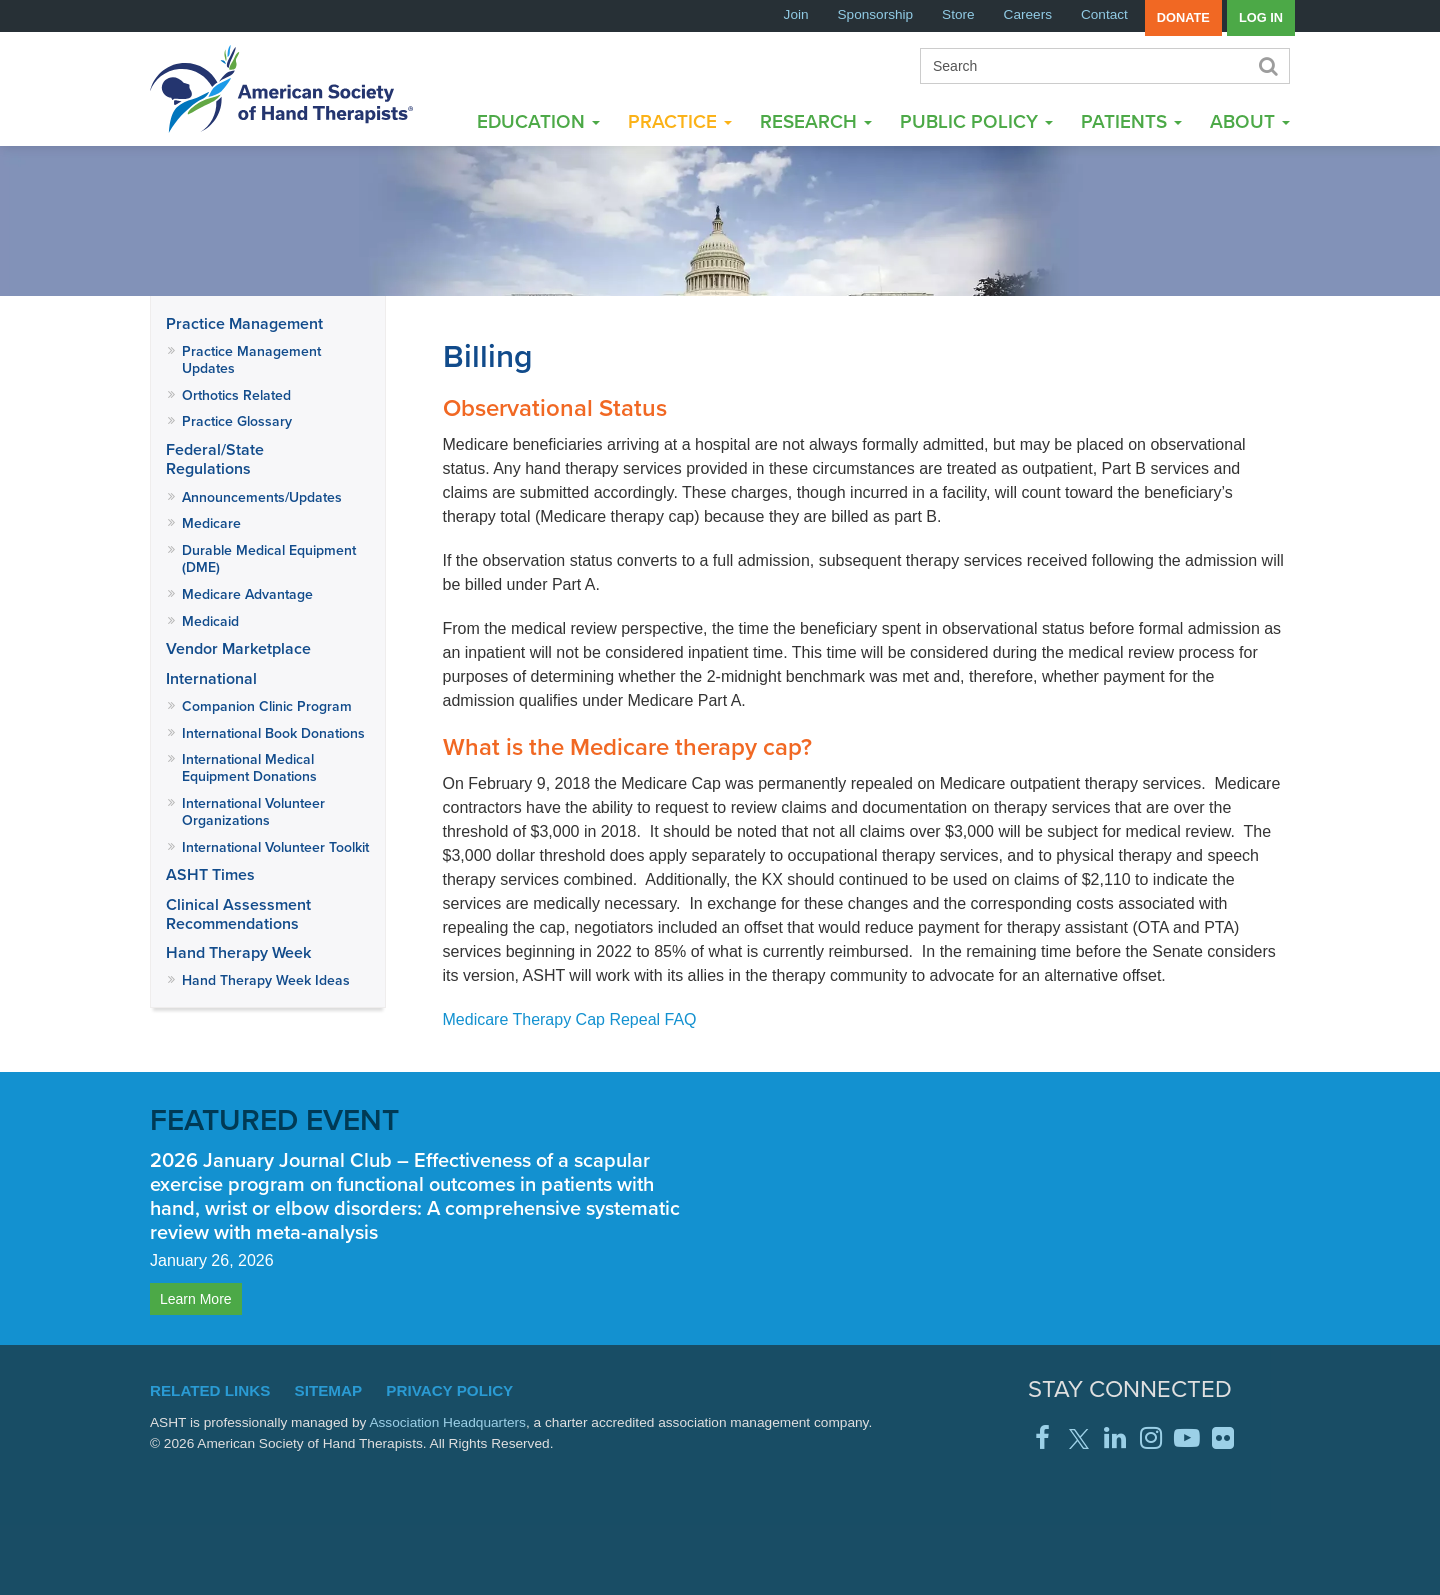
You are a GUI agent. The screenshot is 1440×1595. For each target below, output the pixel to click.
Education (538, 121)
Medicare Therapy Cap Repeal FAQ (570, 1019)
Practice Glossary (237, 421)
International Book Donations (273, 733)
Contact (1104, 14)
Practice (680, 121)
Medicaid (210, 621)
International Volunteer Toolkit (275, 847)
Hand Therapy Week (238, 952)
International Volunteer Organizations (253, 811)
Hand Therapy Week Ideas (266, 980)
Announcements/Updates (262, 497)
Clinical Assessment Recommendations (238, 914)
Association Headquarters (447, 1422)
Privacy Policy (449, 1390)
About (1250, 121)
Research (816, 121)
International (211, 678)
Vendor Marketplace (238, 648)
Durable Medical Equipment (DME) (269, 558)
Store (958, 14)
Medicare (211, 523)
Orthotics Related (236, 395)
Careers (1028, 14)
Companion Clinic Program (267, 706)
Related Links (210, 1390)
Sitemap (329, 1390)
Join (796, 14)
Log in (1261, 17)
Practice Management (244, 323)
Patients (1131, 121)
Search (1267, 66)
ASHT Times (210, 874)
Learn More (196, 1299)
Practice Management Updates (251, 359)
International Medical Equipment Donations (249, 767)
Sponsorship (876, 14)
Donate (1183, 17)
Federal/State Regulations (215, 459)
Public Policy (976, 121)
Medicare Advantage (247, 594)
